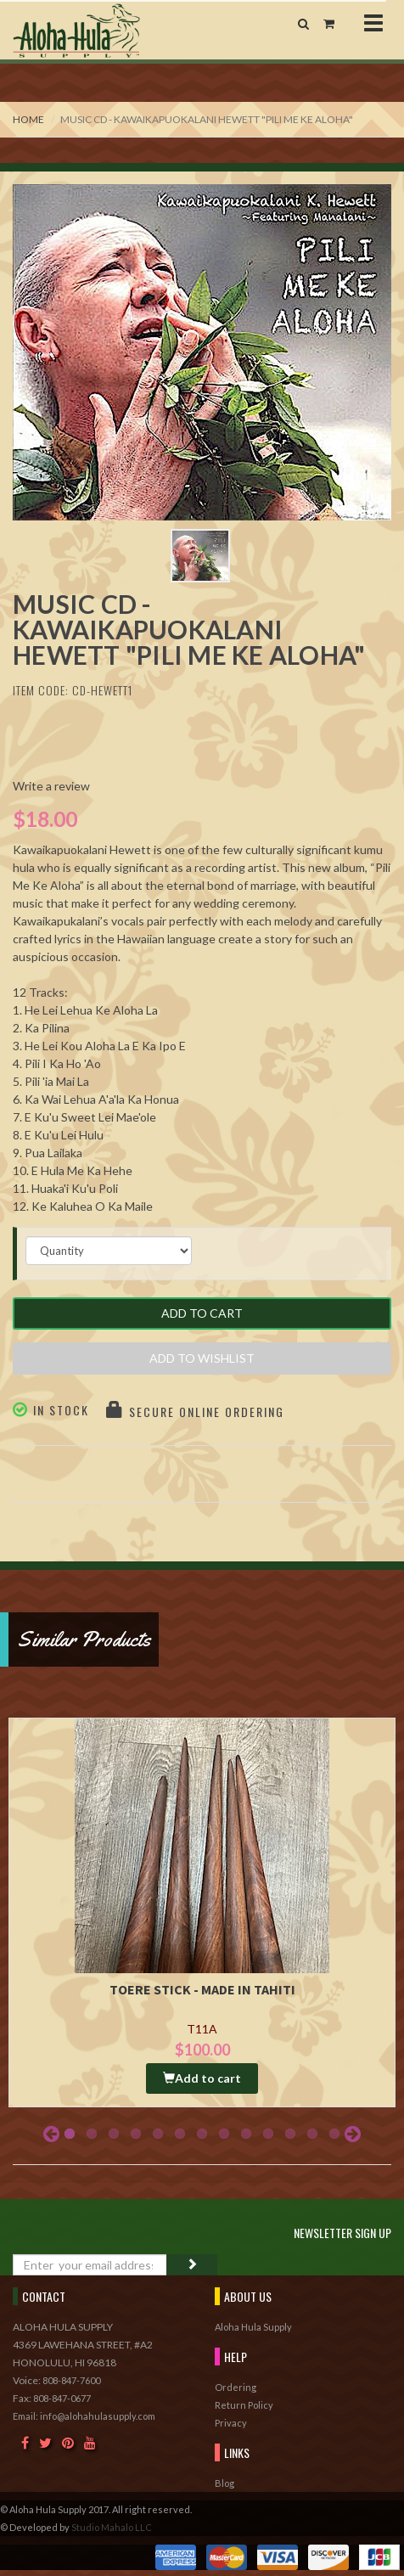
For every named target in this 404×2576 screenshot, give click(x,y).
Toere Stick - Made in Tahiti (202, 1989)
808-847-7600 (71, 2380)
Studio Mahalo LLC (111, 2527)
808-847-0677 (62, 2398)
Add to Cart (202, 1313)
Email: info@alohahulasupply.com (84, 2415)
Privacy (231, 2422)
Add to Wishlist (202, 1358)
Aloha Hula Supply (253, 2326)
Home (28, 119)
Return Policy (244, 2404)
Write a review (51, 786)
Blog (224, 2483)
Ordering (235, 2387)
